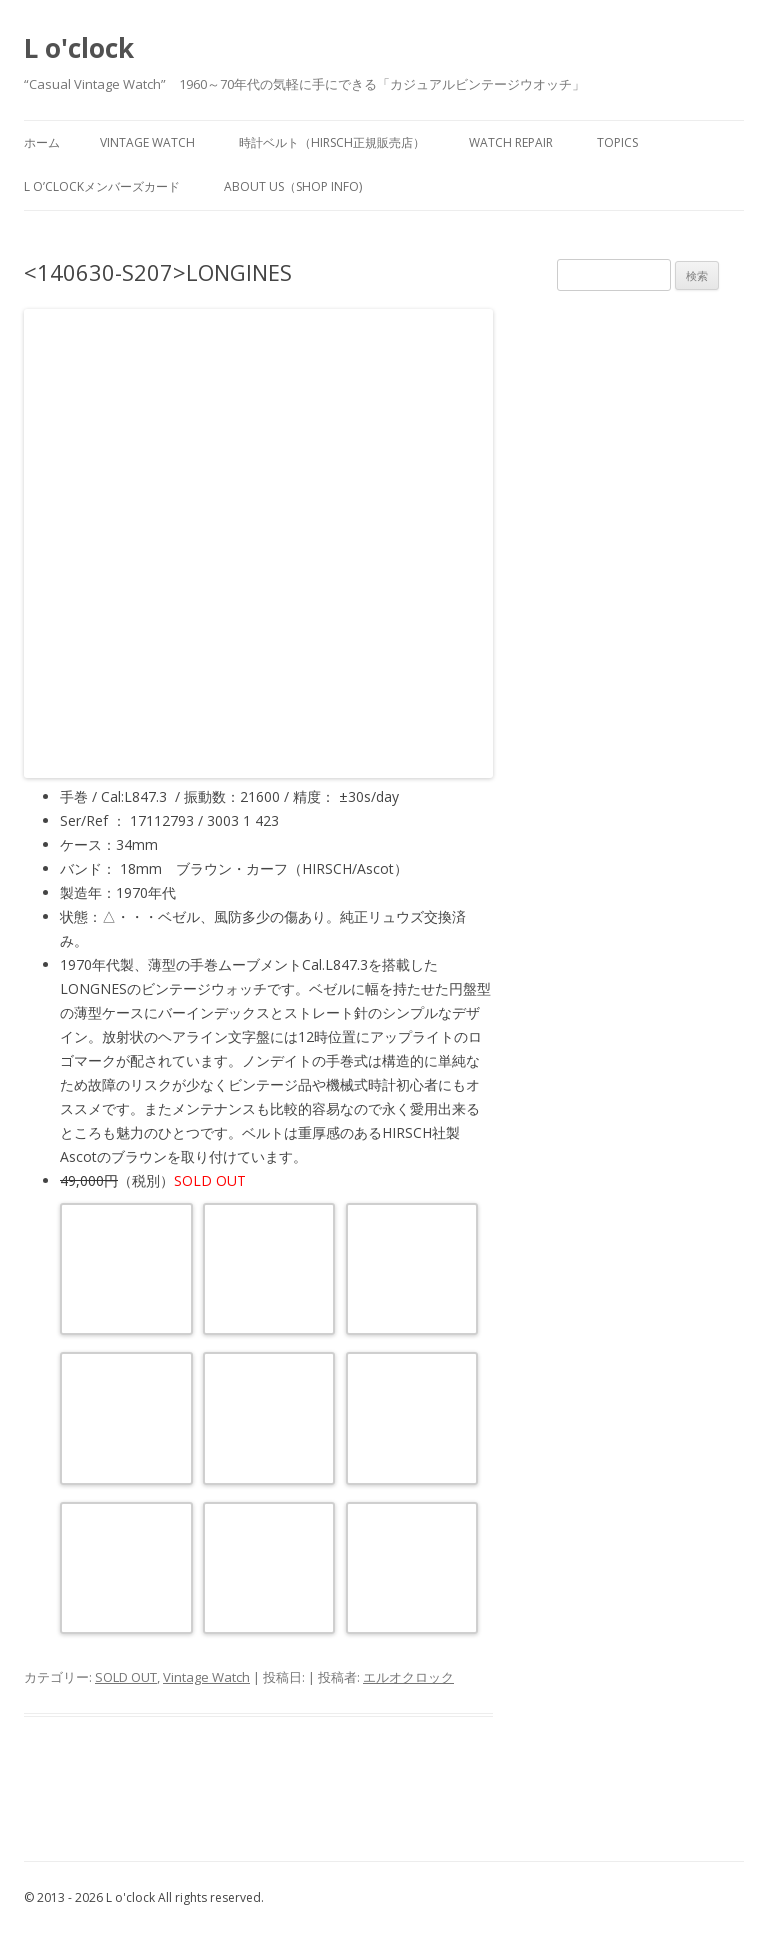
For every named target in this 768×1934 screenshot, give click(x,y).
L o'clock (79, 48)
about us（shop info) (293, 186)
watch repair (511, 142)
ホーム (42, 142)
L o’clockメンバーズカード (102, 186)
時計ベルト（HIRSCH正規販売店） (332, 142)
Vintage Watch (206, 1677)
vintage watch (147, 142)
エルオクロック (408, 1677)
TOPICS (617, 142)
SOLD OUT (126, 1677)
